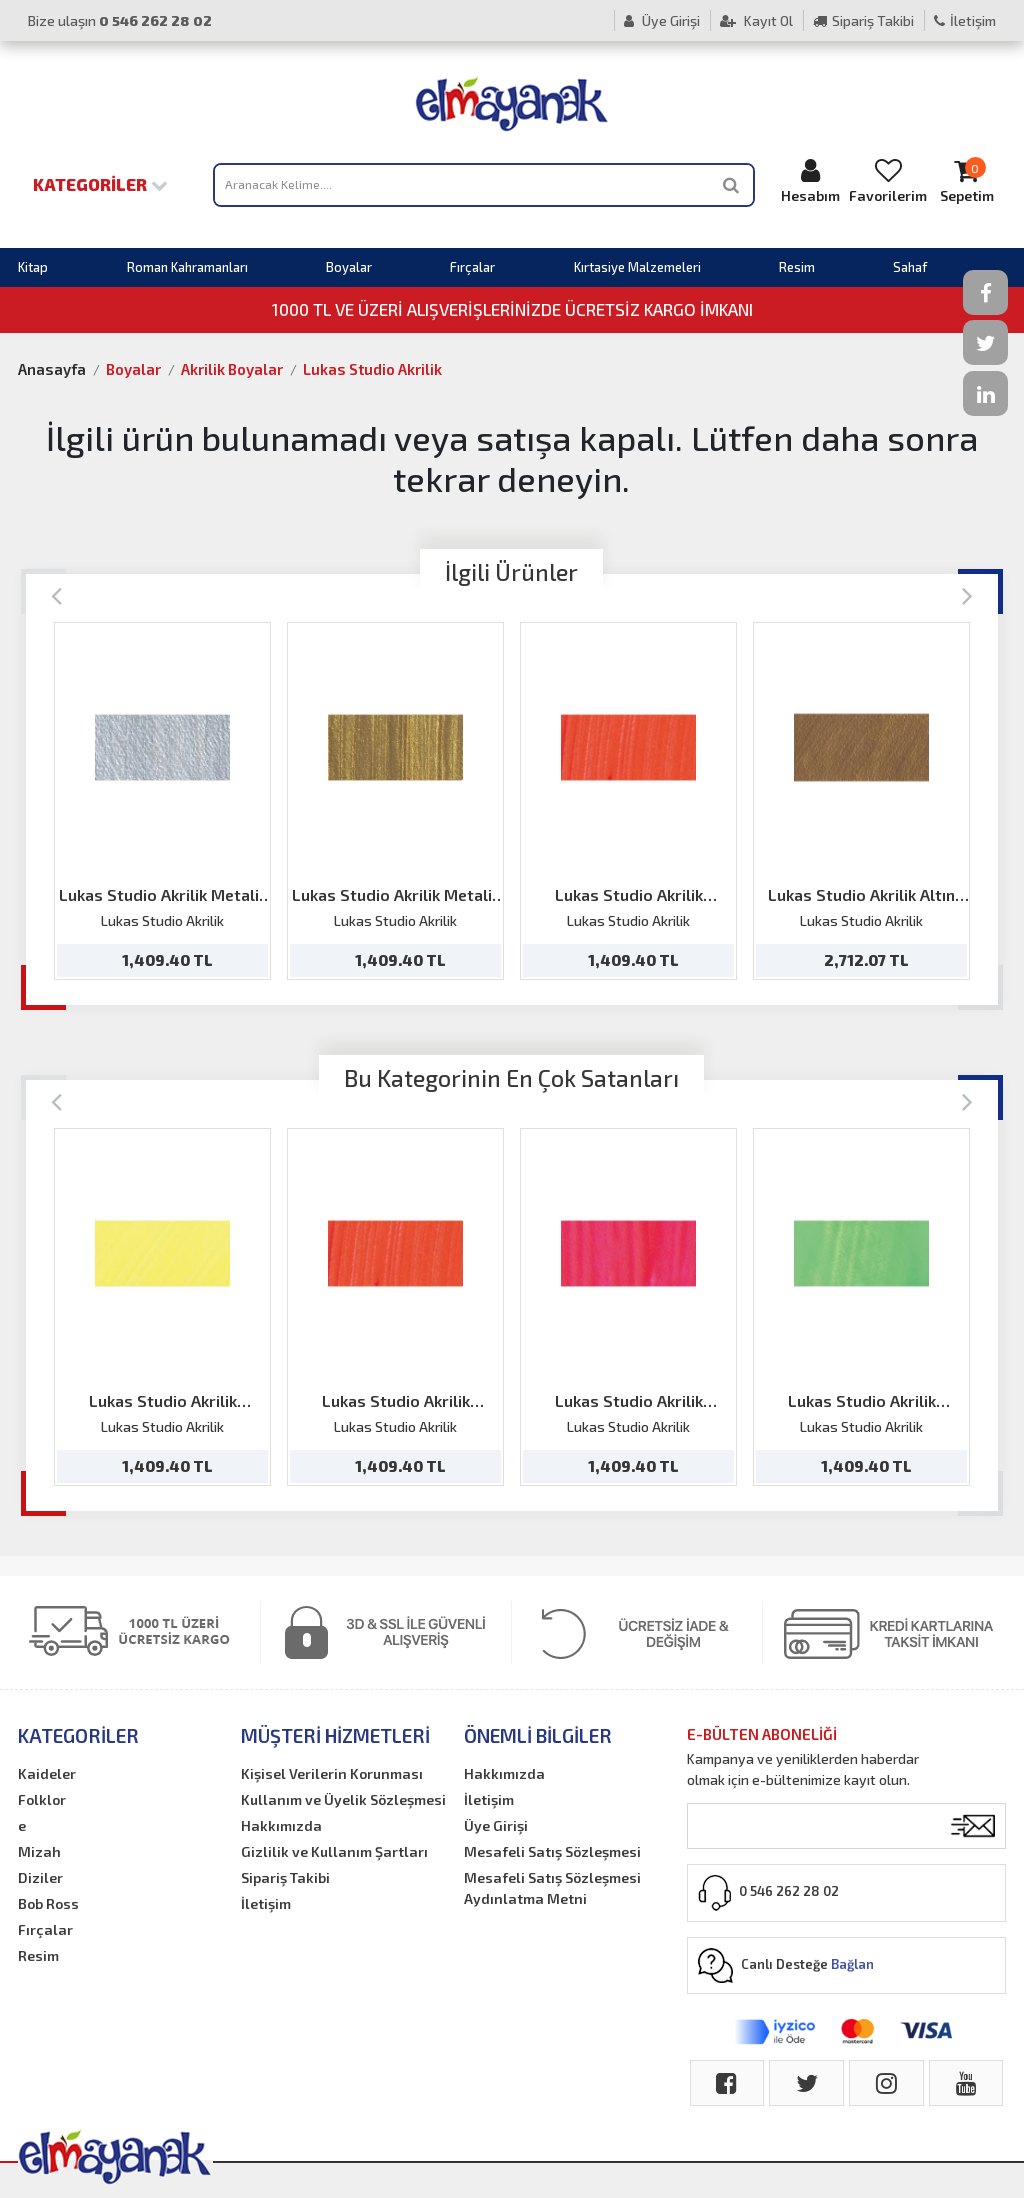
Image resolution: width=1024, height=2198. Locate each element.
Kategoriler (100, 184)
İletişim (965, 20)
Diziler (40, 1877)
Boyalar (349, 267)
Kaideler (47, 1773)
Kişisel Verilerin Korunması (332, 1773)
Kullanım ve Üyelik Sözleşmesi (343, 1799)
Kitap (33, 267)
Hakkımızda (281, 1825)
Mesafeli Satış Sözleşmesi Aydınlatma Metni (552, 1888)
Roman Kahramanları (187, 267)
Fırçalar (472, 267)
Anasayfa (52, 369)
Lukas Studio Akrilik (372, 369)
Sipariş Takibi (863, 20)
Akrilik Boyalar (232, 369)
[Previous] (56, 594)
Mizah (39, 1851)
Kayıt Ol (756, 20)
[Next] (967, 594)
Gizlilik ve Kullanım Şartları (334, 1851)
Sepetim (966, 180)
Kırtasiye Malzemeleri (637, 267)
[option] (162, 801)
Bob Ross (48, 1903)
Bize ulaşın (120, 20)
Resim (797, 267)
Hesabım (810, 180)
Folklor (42, 1799)
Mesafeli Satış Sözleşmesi (552, 1851)
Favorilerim (888, 180)
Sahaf (910, 267)
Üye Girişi (662, 20)
